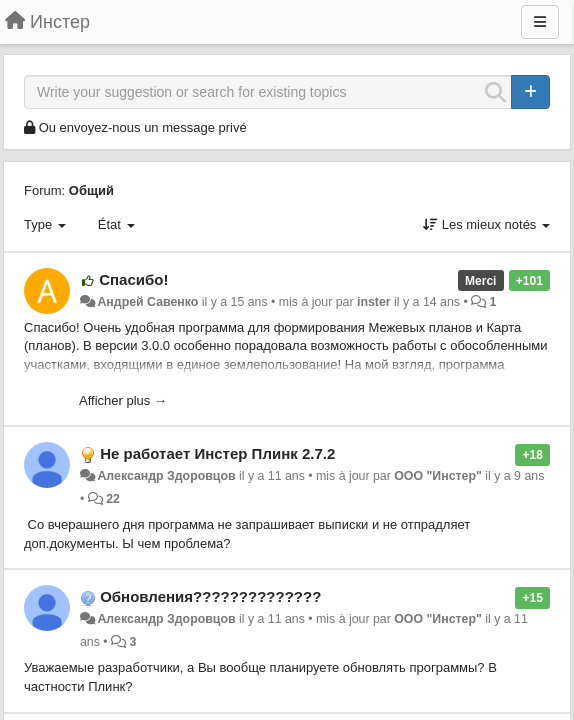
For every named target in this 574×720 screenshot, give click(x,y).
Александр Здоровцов (166, 476)
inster (374, 302)
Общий (91, 190)
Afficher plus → (123, 400)
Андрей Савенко (147, 302)
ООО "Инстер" (438, 476)
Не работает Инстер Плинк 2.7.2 (217, 453)
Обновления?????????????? (210, 596)
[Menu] (540, 22)
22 (113, 499)
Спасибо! (133, 279)
